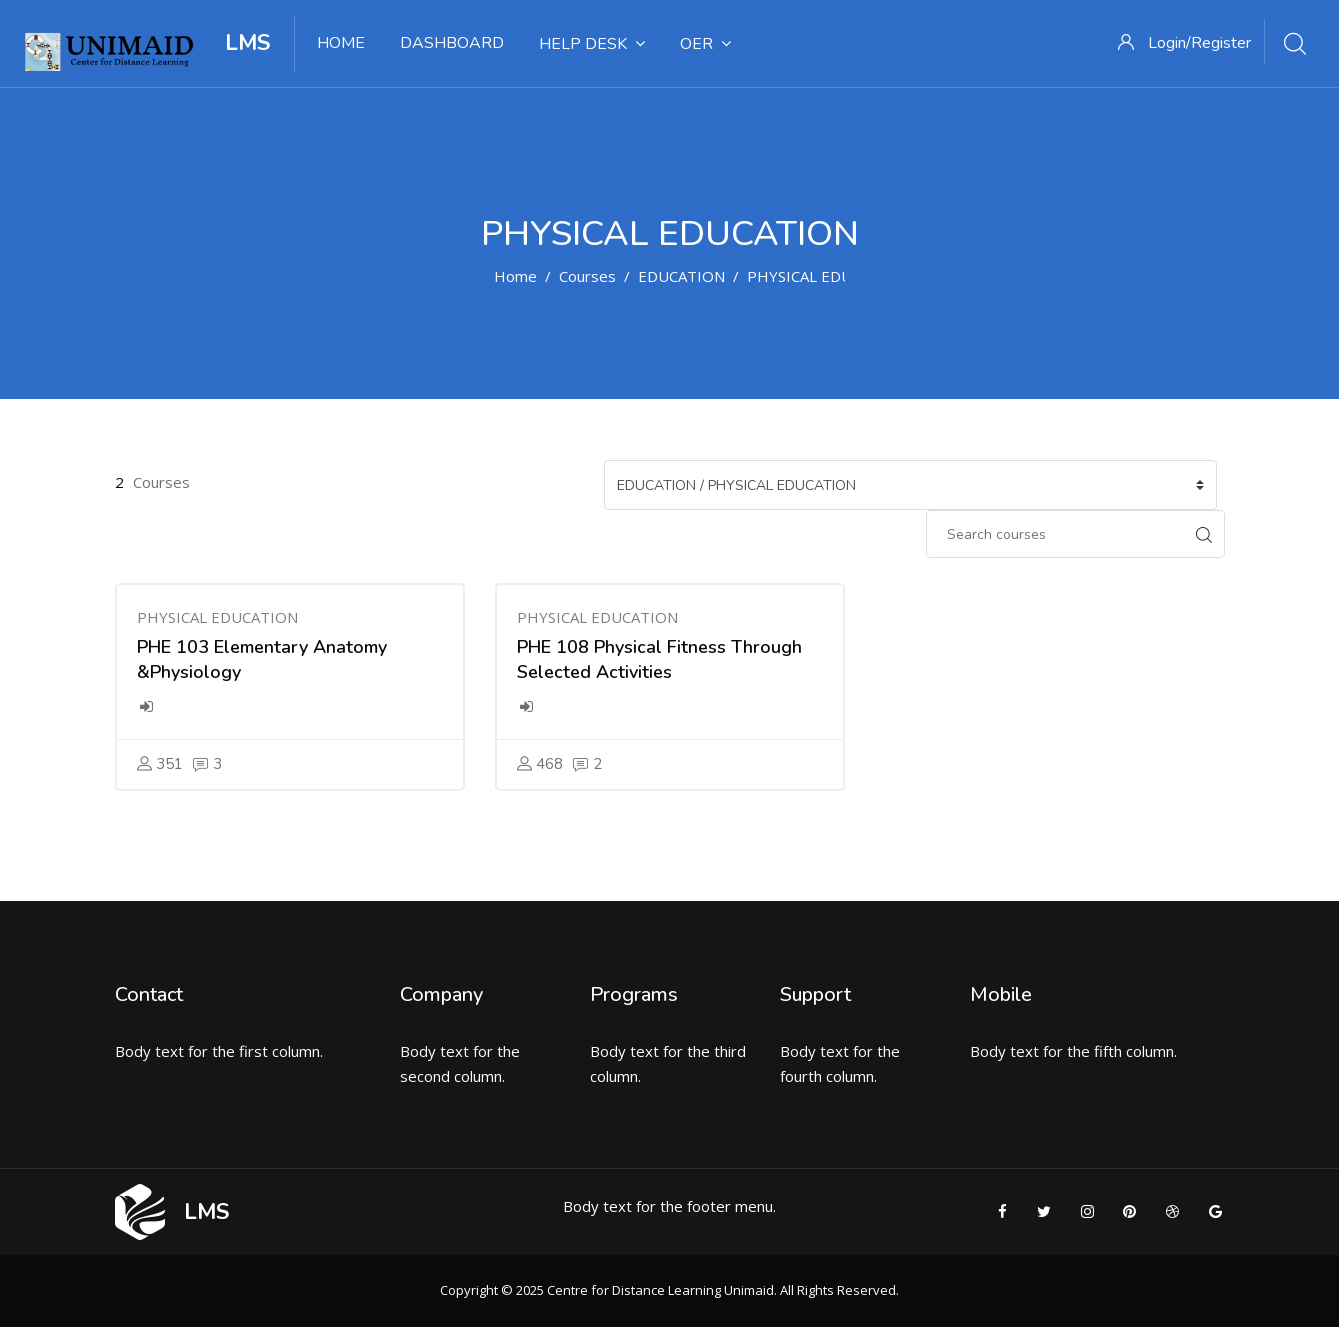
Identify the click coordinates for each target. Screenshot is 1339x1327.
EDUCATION (681, 276)
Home (515, 276)
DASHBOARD (452, 43)
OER (705, 44)
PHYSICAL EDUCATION (827, 276)
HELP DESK (592, 44)
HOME (341, 43)
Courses (587, 276)
